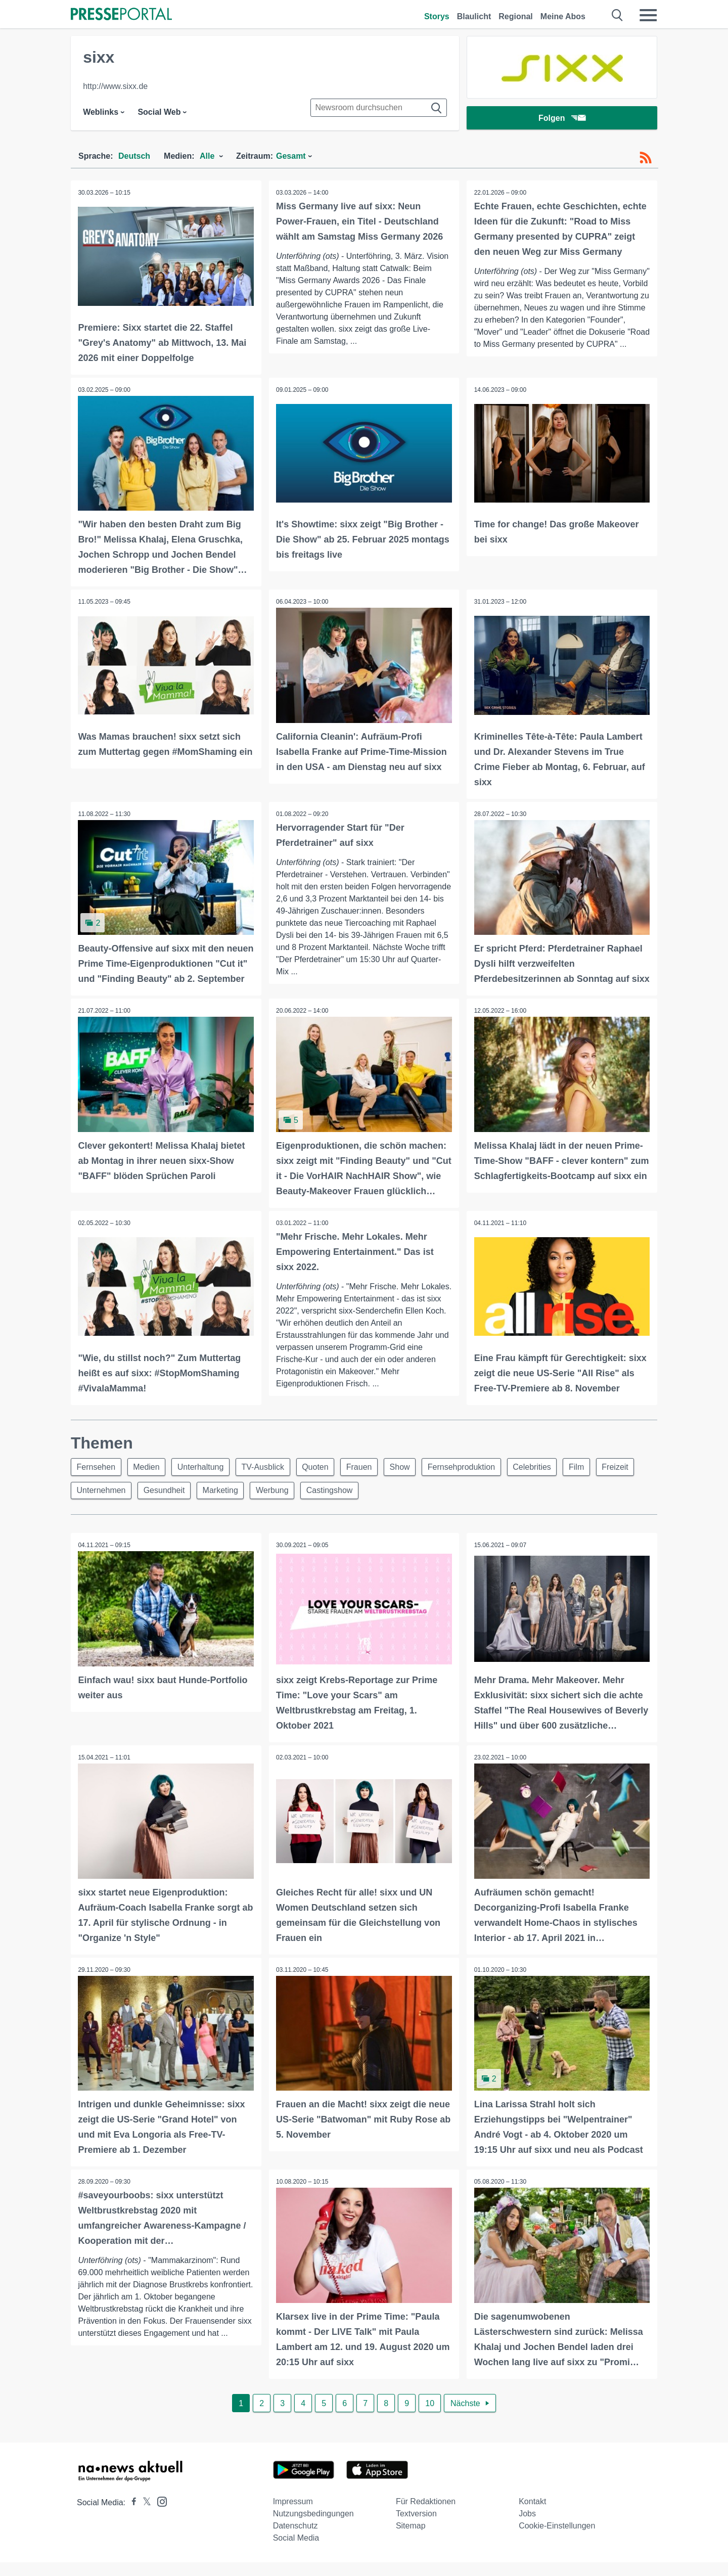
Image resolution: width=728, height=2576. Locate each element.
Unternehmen (101, 1505)
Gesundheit (166, 1505)
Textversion (416, 2527)
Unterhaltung (204, 1480)
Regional (515, 16)
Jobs (527, 2527)
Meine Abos (562, 16)
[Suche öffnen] (617, 15)
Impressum (293, 2515)
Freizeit (630, 1480)
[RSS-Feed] (645, 158)
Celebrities (544, 1480)
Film (590, 1480)
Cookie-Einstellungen (557, 2539)
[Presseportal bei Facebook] (130, 2516)
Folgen (561, 118)
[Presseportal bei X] (143, 2516)
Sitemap (411, 2539)
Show (409, 1480)
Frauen (367, 1480)
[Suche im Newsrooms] (378, 108)
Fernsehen (96, 1480)
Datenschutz (295, 2539)
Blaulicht (474, 16)
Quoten (321, 1480)
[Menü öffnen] (648, 15)
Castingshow (336, 1505)
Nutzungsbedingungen (313, 2527)
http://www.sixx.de (115, 86)
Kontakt (532, 2515)
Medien (148, 1480)
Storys (436, 16)
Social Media (296, 2551)
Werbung (277, 1505)
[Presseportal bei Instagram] (159, 2514)
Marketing (224, 1505)
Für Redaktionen (426, 2515)
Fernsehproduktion (472, 1480)
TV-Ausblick (268, 1480)
